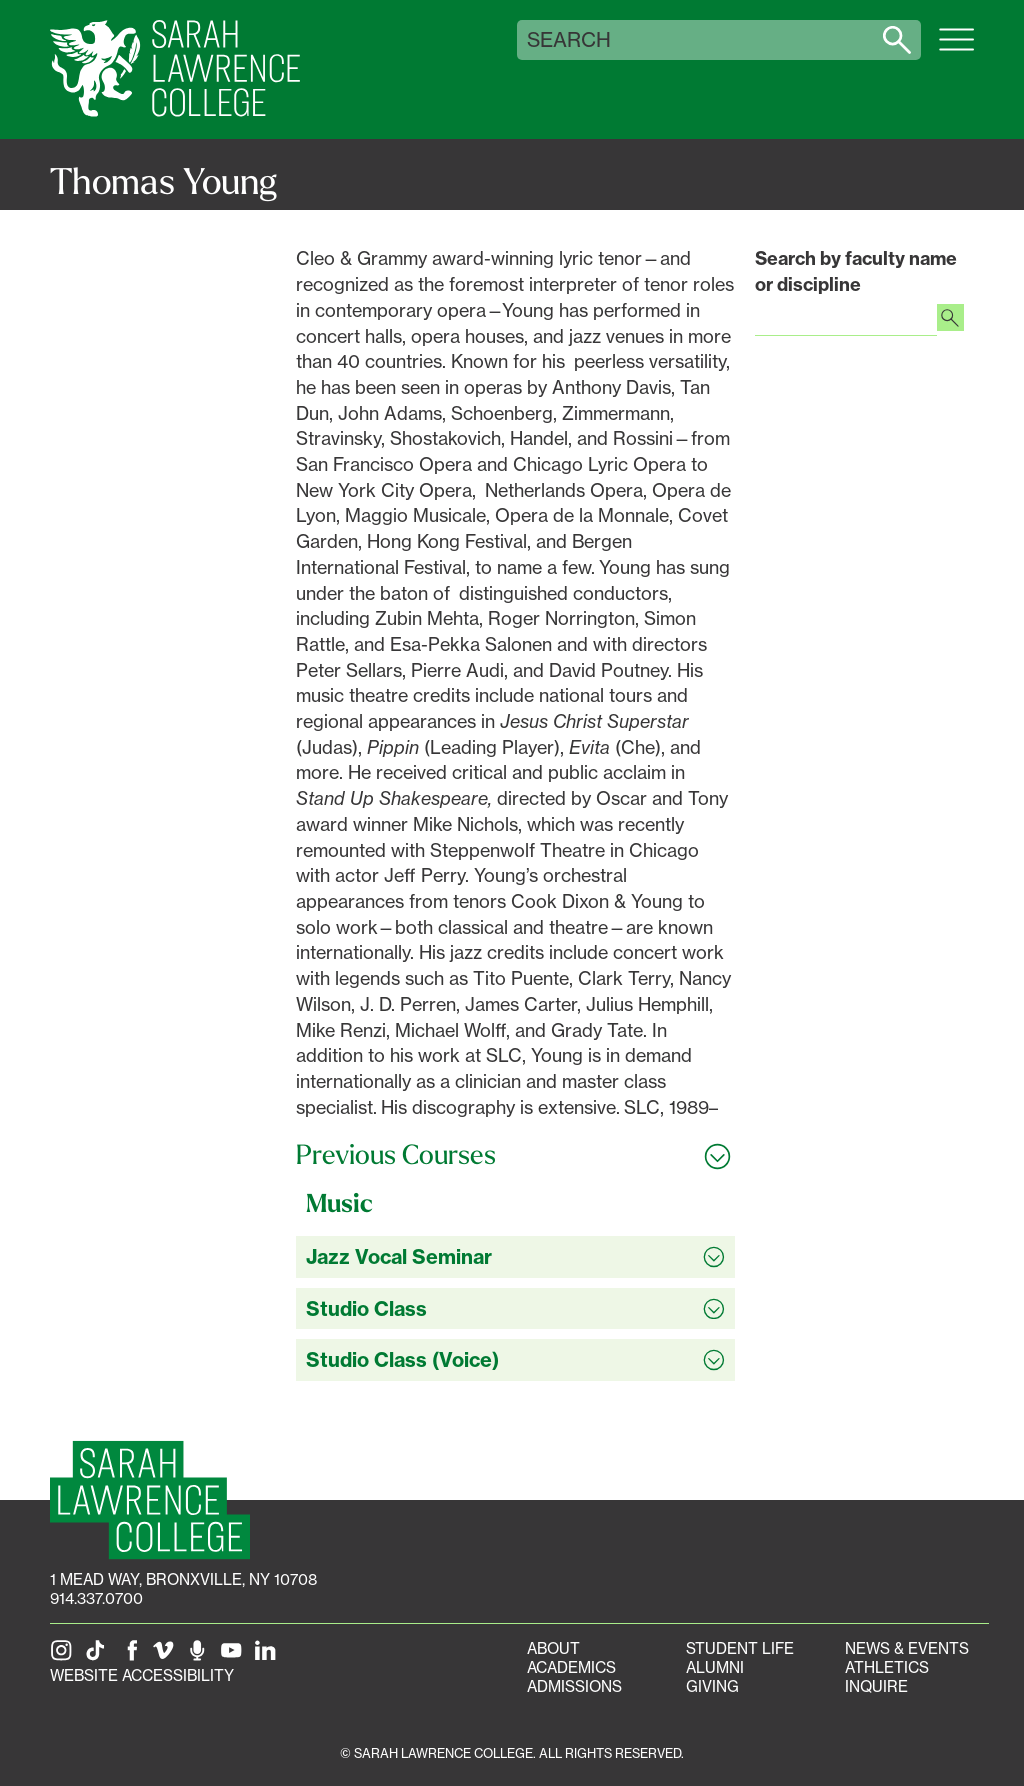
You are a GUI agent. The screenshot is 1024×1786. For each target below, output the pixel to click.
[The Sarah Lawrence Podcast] (201, 1656)
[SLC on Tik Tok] (99, 1656)
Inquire (876, 1686)
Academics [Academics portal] (571, 1667)
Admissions (574, 1686)
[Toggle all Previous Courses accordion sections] (515, 1155)
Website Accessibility (142, 1675)
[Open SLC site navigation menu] (956, 50)
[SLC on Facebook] (133, 1656)
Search (569, 40)
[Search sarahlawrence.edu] (897, 40)
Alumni (715, 1667)
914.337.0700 (96, 1598)
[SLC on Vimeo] (167, 1656)
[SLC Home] (175, 69)
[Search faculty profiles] (950, 320)
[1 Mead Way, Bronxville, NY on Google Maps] (183, 1579)
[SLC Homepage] (150, 1500)
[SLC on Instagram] (65, 1656)
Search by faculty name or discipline (856, 271)
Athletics (887, 1667)
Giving (712, 1686)
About (553, 1648)
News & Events (907, 1648)
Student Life (740, 1648)
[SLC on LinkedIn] (269, 1656)
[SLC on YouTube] (235, 1656)
